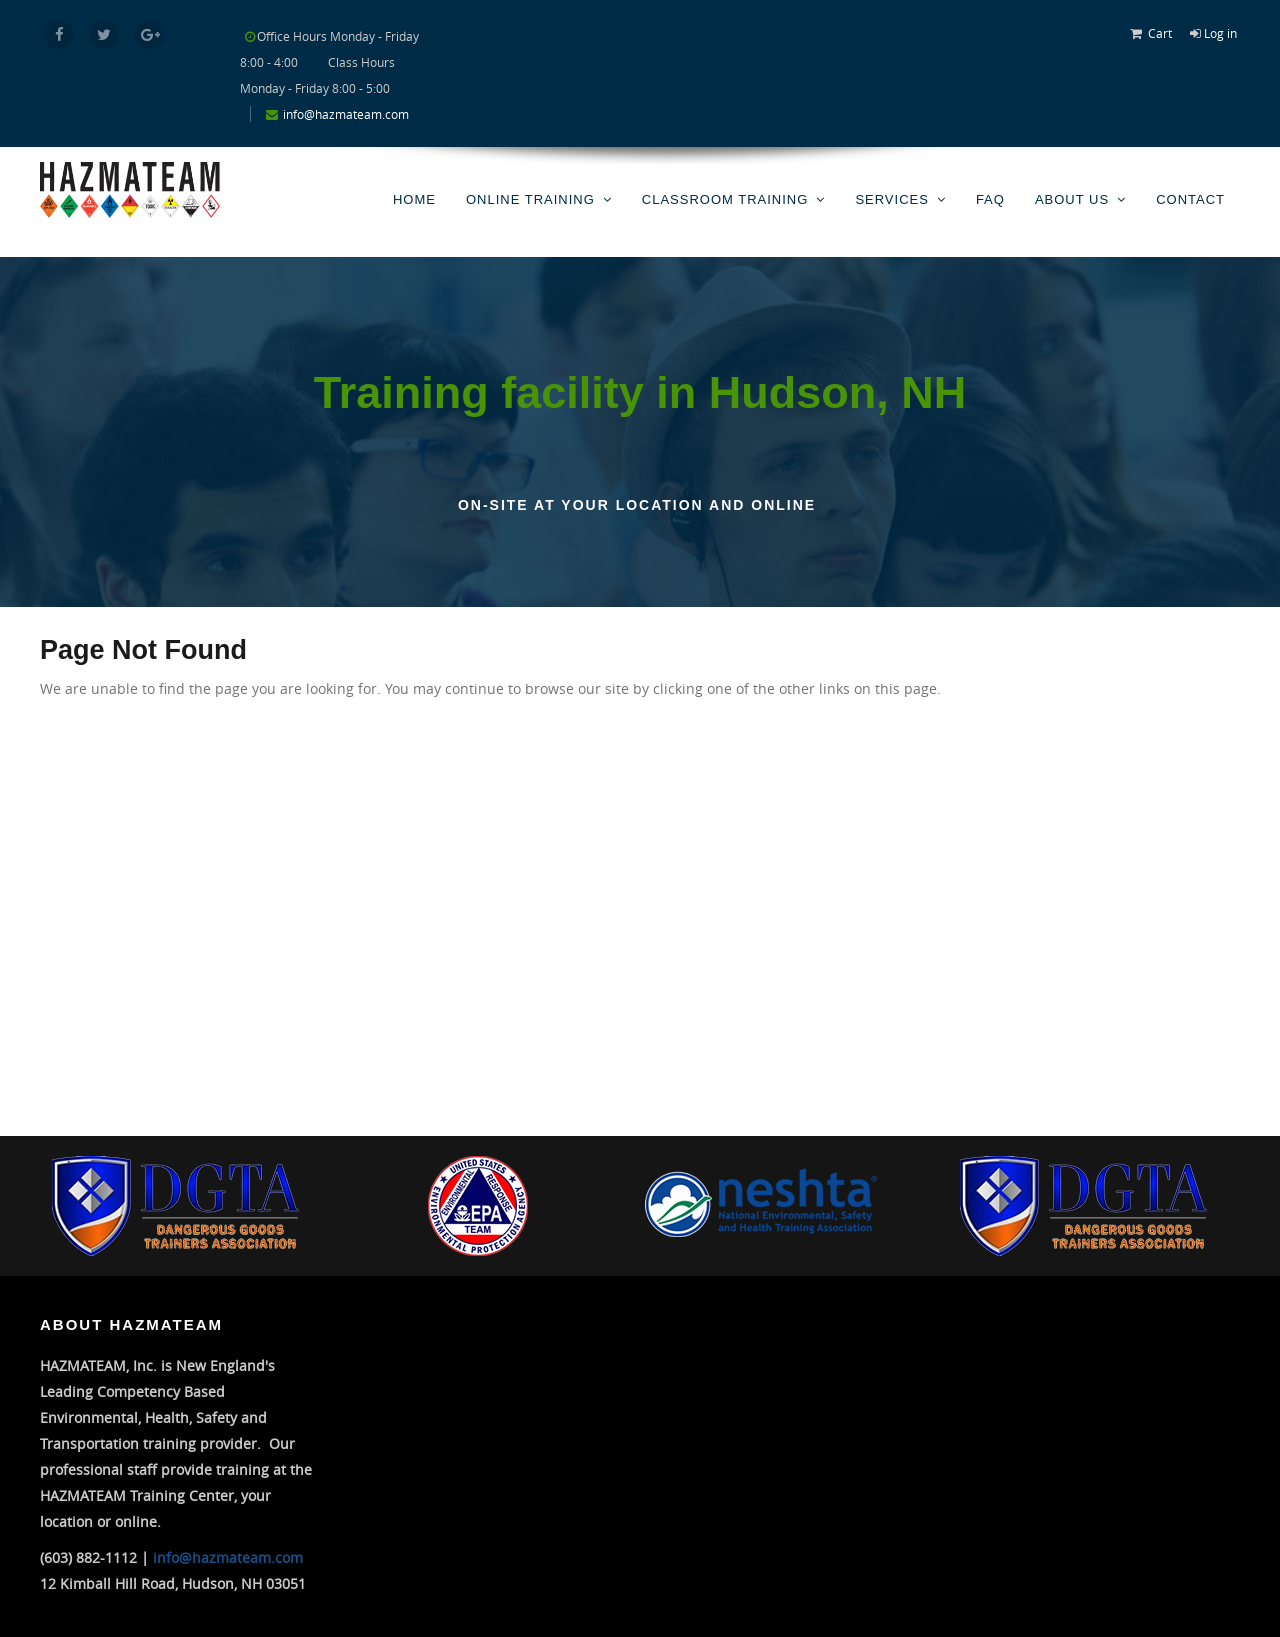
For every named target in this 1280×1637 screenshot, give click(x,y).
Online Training (530, 199)
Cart (1160, 33)
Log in (1220, 33)
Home (414, 199)
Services (892, 199)
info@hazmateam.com (346, 114)
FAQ (990, 199)
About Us (1072, 199)
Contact (1190, 199)
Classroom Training (725, 199)
